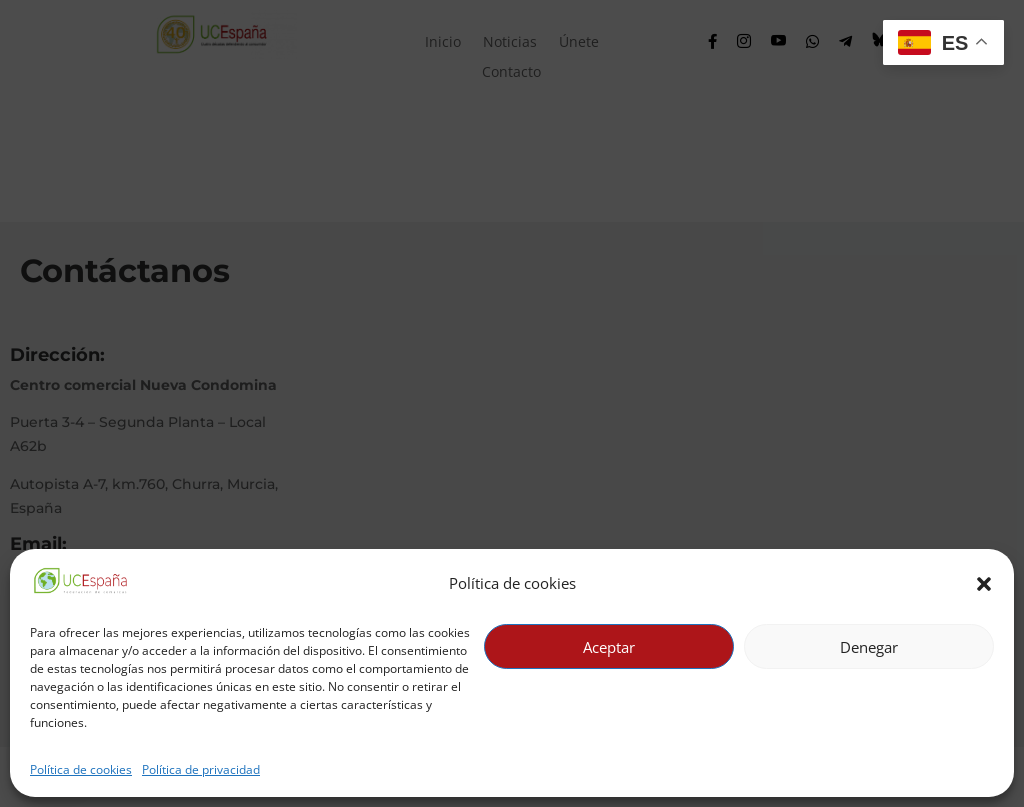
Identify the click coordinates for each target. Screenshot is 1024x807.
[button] (984, 584)
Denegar (869, 647)
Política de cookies (81, 769)
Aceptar (609, 647)
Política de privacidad (201, 769)
